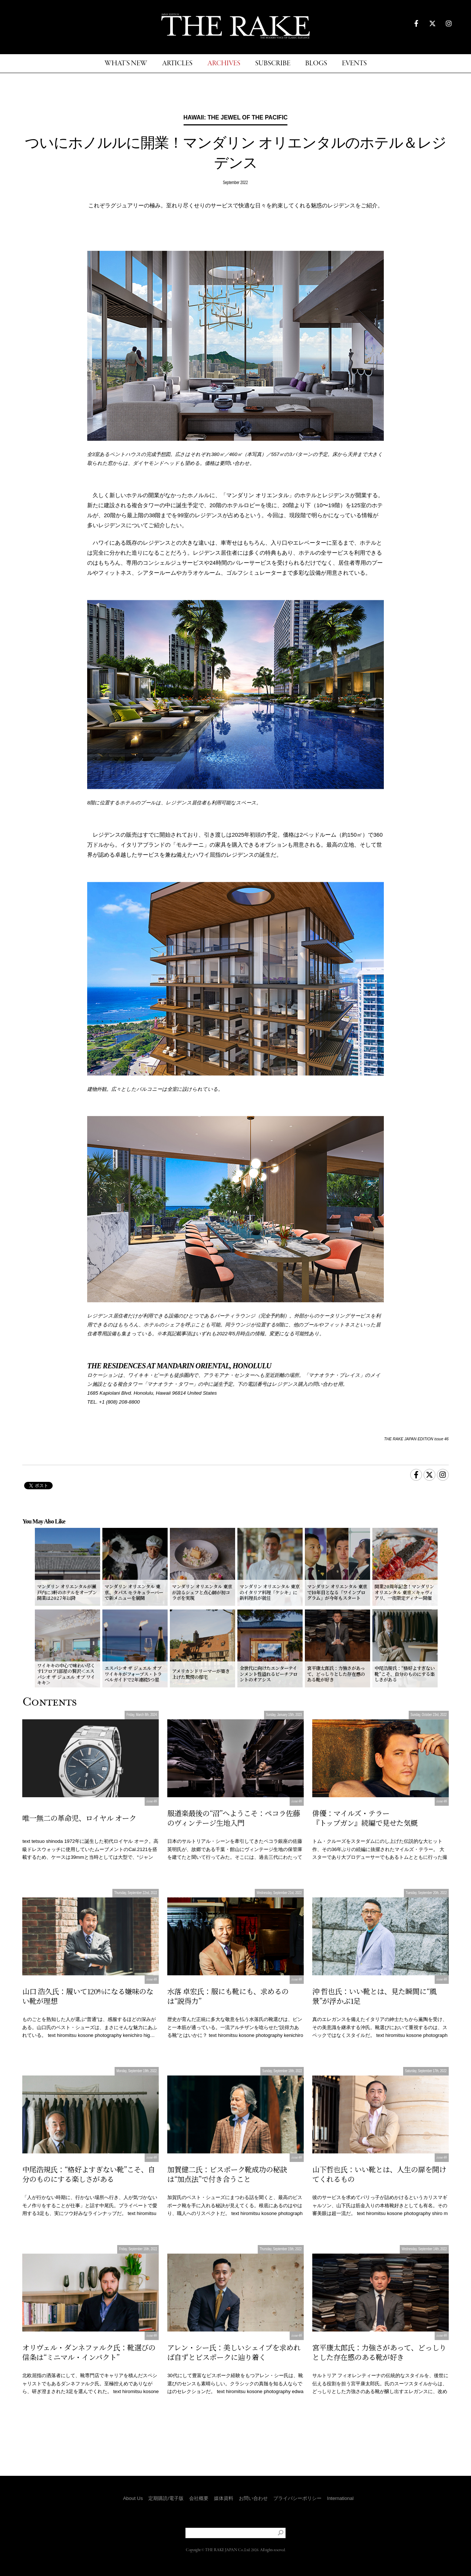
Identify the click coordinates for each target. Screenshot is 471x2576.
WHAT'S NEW (126, 63)
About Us (133, 2498)
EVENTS (354, 63)
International (340, 2498)
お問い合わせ (253, 2498)
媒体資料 (223, 2498)
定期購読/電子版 (166, 2498)
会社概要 (198, 2498)
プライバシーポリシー (297, 2498)
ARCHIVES (223, 63)
